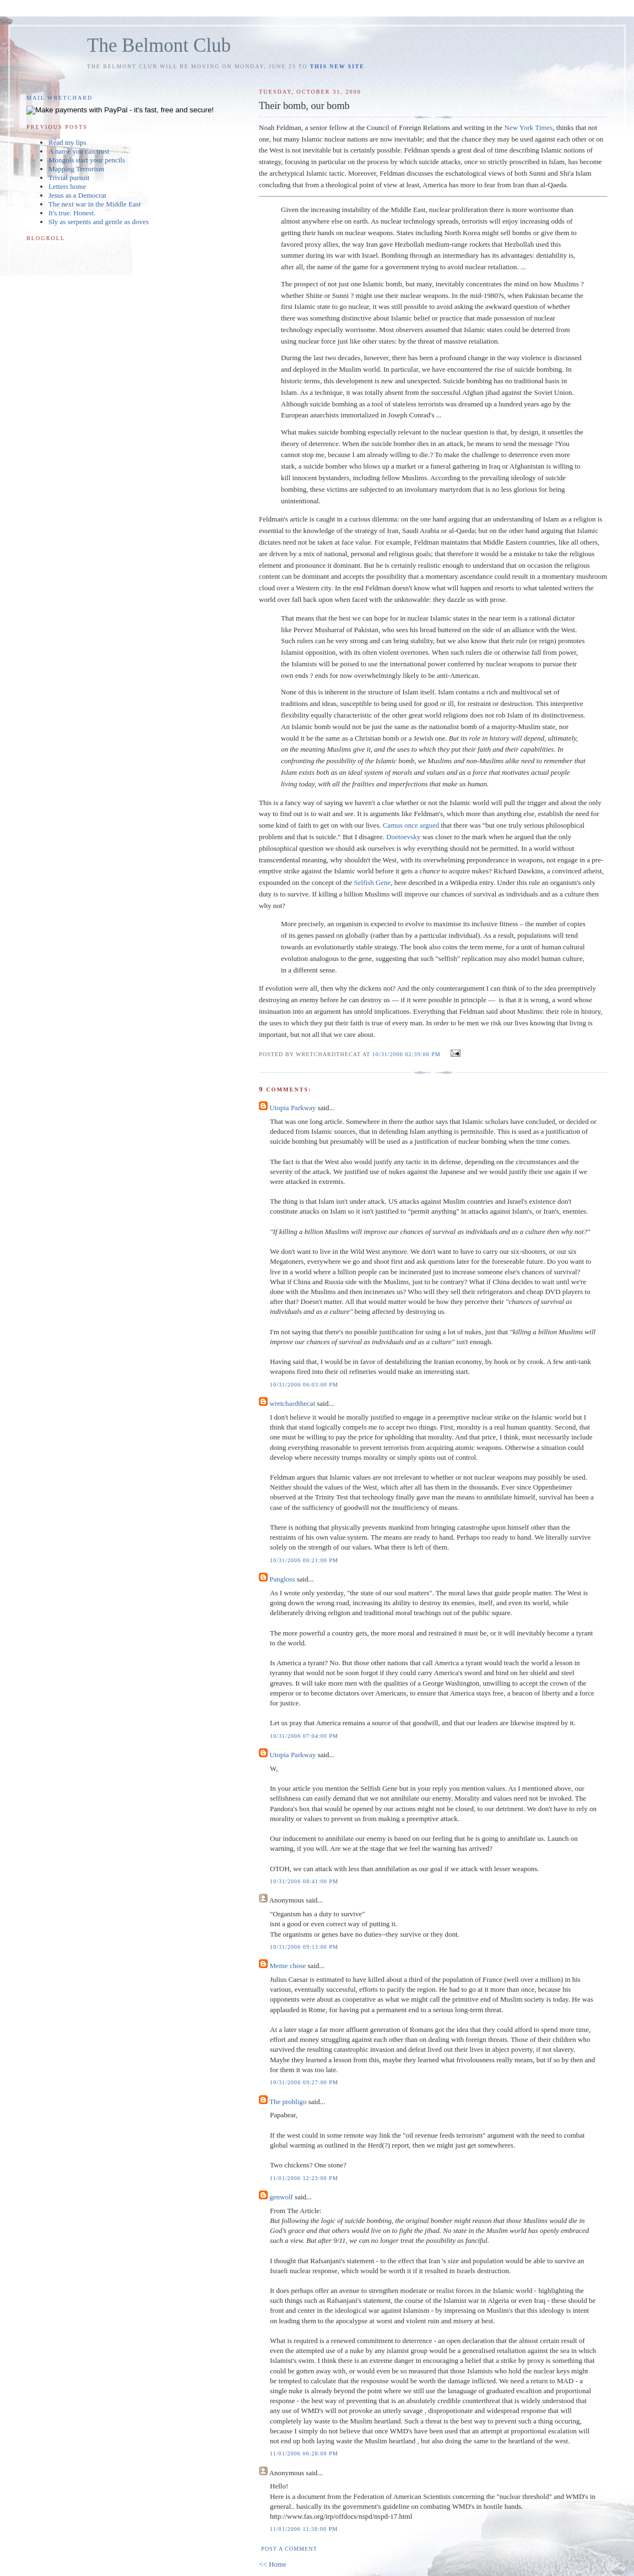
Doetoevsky (404, 837)
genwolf (281, 2197)
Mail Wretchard (59, 98)
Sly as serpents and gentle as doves (98, 222)
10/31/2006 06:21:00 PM (304, 1560)
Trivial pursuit (68, 177)
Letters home (67, 186)
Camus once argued (411, 825)
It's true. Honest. (71, 213)
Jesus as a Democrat (77, 195)
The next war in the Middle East (94, 204)
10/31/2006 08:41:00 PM (304, 1881)
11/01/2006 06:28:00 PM (304, 2453)
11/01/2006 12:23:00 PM (304, 2178)
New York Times (529, 127)
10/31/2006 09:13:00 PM (304, 1947)
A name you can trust (78, 151)
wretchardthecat (292, 1403)
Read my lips (67, 142)
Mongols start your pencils (86, 160)
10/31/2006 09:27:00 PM (304, 2082)
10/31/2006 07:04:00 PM (304, 1736)
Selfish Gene (372, 882)
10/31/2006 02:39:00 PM (406, 1054)
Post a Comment (289, 2549)
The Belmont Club (159, 45)
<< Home (272, 2564)
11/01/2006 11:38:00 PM (304, 2529)
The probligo (288, 2101)
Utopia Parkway (292, 1108)
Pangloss (282, 1579)
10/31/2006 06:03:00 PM (304, 1385)
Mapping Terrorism (76, 169)
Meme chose (287, 1965)
